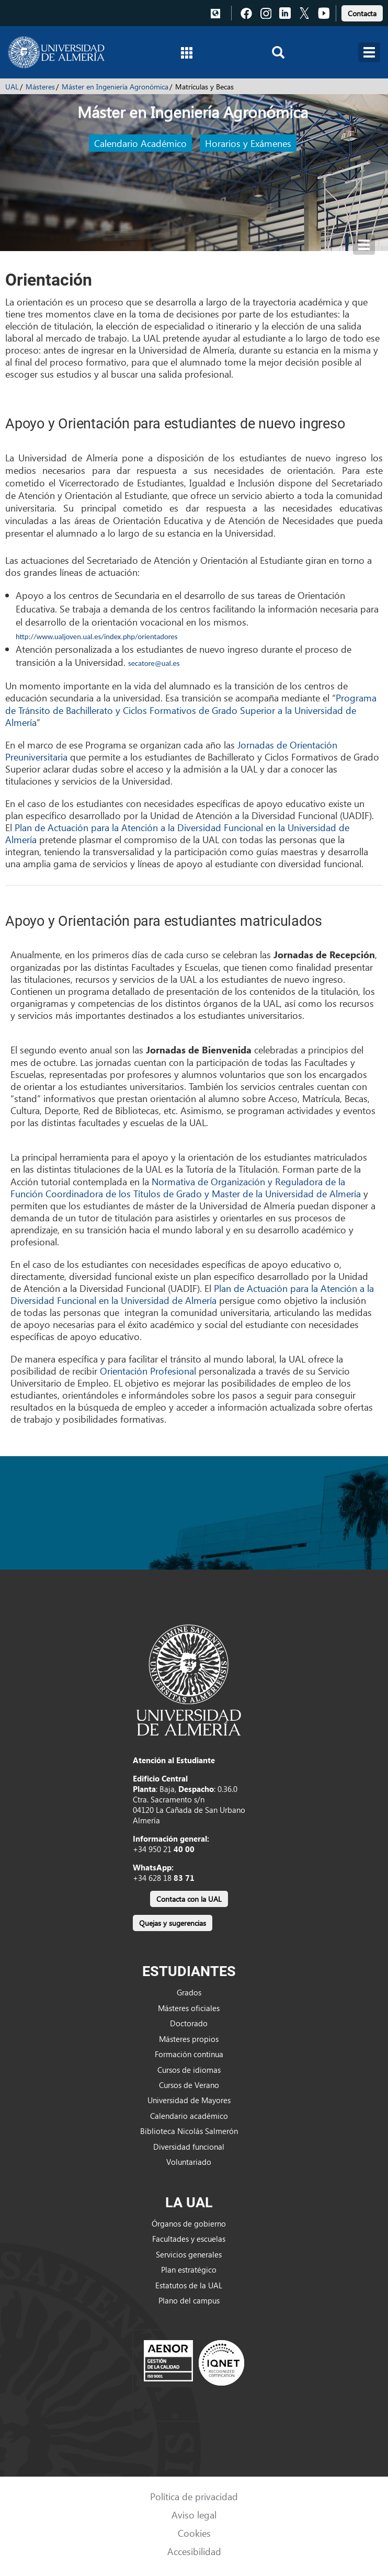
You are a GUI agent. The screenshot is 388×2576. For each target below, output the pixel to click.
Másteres (40, 87)
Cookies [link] (194, 2532)
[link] (362, 11)
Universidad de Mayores (189, 2100)
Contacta (362, 13)
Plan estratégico (188, 2269)
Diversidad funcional (188, 2146)
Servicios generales (189, 2254)
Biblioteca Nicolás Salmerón (189, 2131)
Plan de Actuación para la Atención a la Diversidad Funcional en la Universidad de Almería (177, 833)
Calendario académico (189, 2115)
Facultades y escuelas (188, 2238)
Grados (189, 1992)
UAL (12, 87)
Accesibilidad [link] (194, 2551)
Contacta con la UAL (189, 1899)
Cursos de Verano (189, 2085)
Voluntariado (188, 2162)
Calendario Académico (140, 143)
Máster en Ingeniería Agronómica (115, 87)
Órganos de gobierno (189, 2223)
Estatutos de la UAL (188, 2285)
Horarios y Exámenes (248, 143)
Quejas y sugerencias (172, 1923)
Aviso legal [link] (194, 2514)
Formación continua (189, 2054)
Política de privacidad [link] (194, 2496)
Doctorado (189, 2023)
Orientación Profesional (148, 1370)
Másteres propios (189, 2039)
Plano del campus (189, 2300)
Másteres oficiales (189, 2008)
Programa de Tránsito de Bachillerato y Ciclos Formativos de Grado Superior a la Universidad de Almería (190, 709)
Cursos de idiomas (189, 2069)
